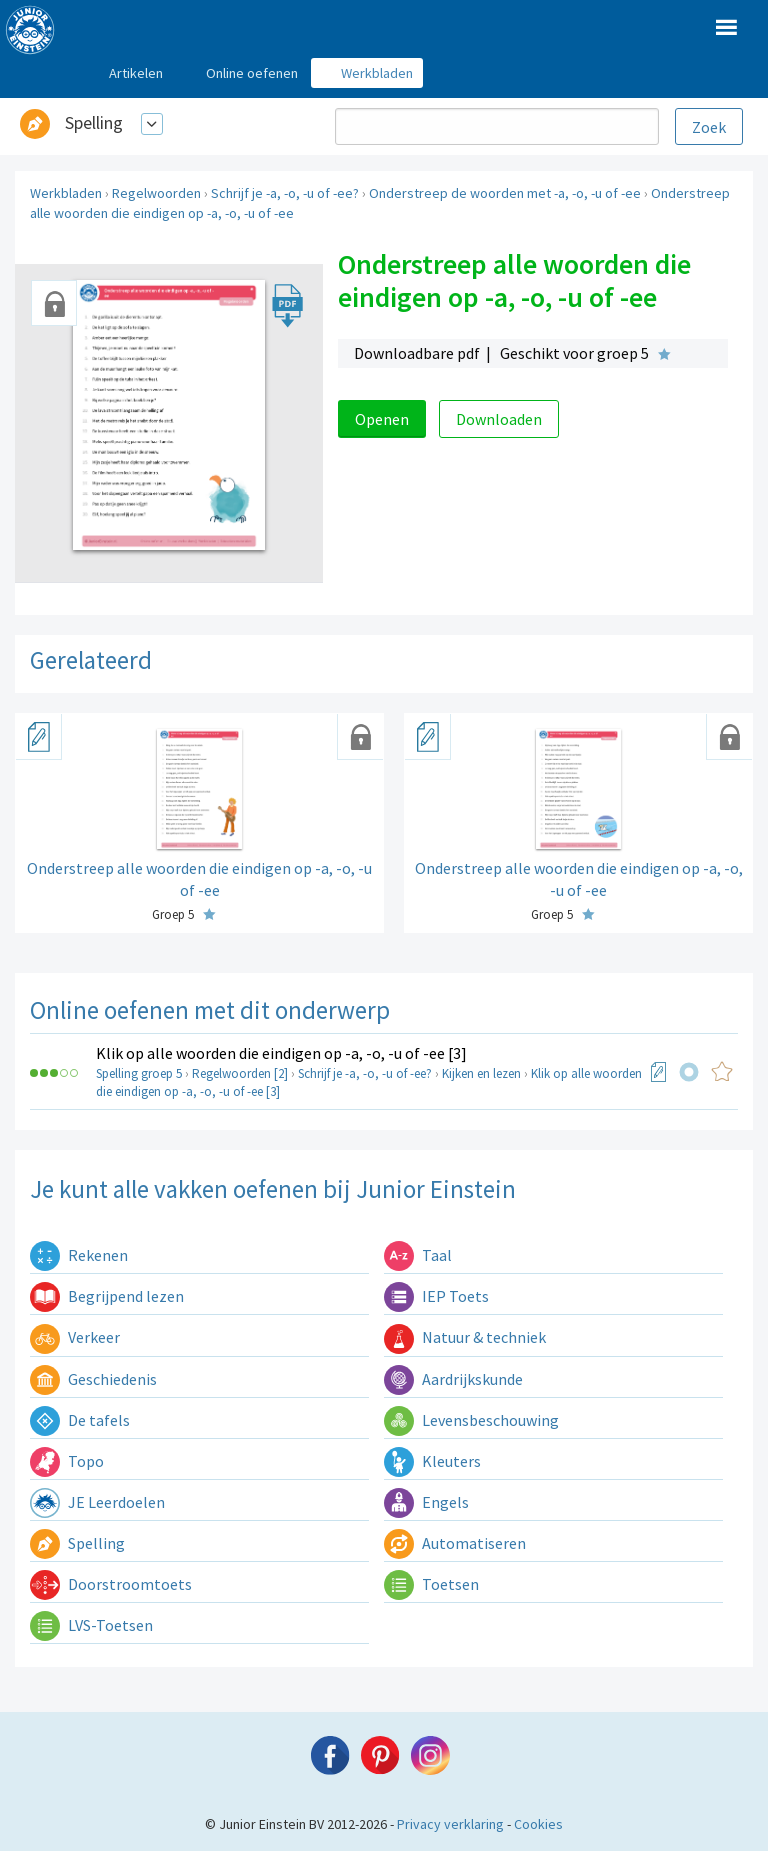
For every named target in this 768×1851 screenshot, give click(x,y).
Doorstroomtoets (111, 1584)
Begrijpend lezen (107, 1296)
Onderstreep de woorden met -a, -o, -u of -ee (505, 193)
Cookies (538, 1824)
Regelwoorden (156, 193)
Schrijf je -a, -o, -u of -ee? (285, 193)
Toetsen (431, 1584)
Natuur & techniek (465, 1337)
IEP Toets (436, 1296)
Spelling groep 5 (139, 1073)
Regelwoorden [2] (240, 1073)
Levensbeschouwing (471, 1420)
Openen (382, 419)
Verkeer (75, 1337)
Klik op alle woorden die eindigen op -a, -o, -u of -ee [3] (281, 1053)
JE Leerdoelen (97, 1502)
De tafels (80, 1420)
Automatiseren (455, 1543)
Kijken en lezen (481, 1073)
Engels (426, 1502)
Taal (418, 1255)
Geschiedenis (93, 1379)
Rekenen (79, 1255)
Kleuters (432, 1461)
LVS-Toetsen (91, 1625)
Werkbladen (66, 193)
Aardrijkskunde (453, 1379)
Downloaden (499, 419)
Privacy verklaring (450, 1824)
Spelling (94, 122)
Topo (67, 1461)
